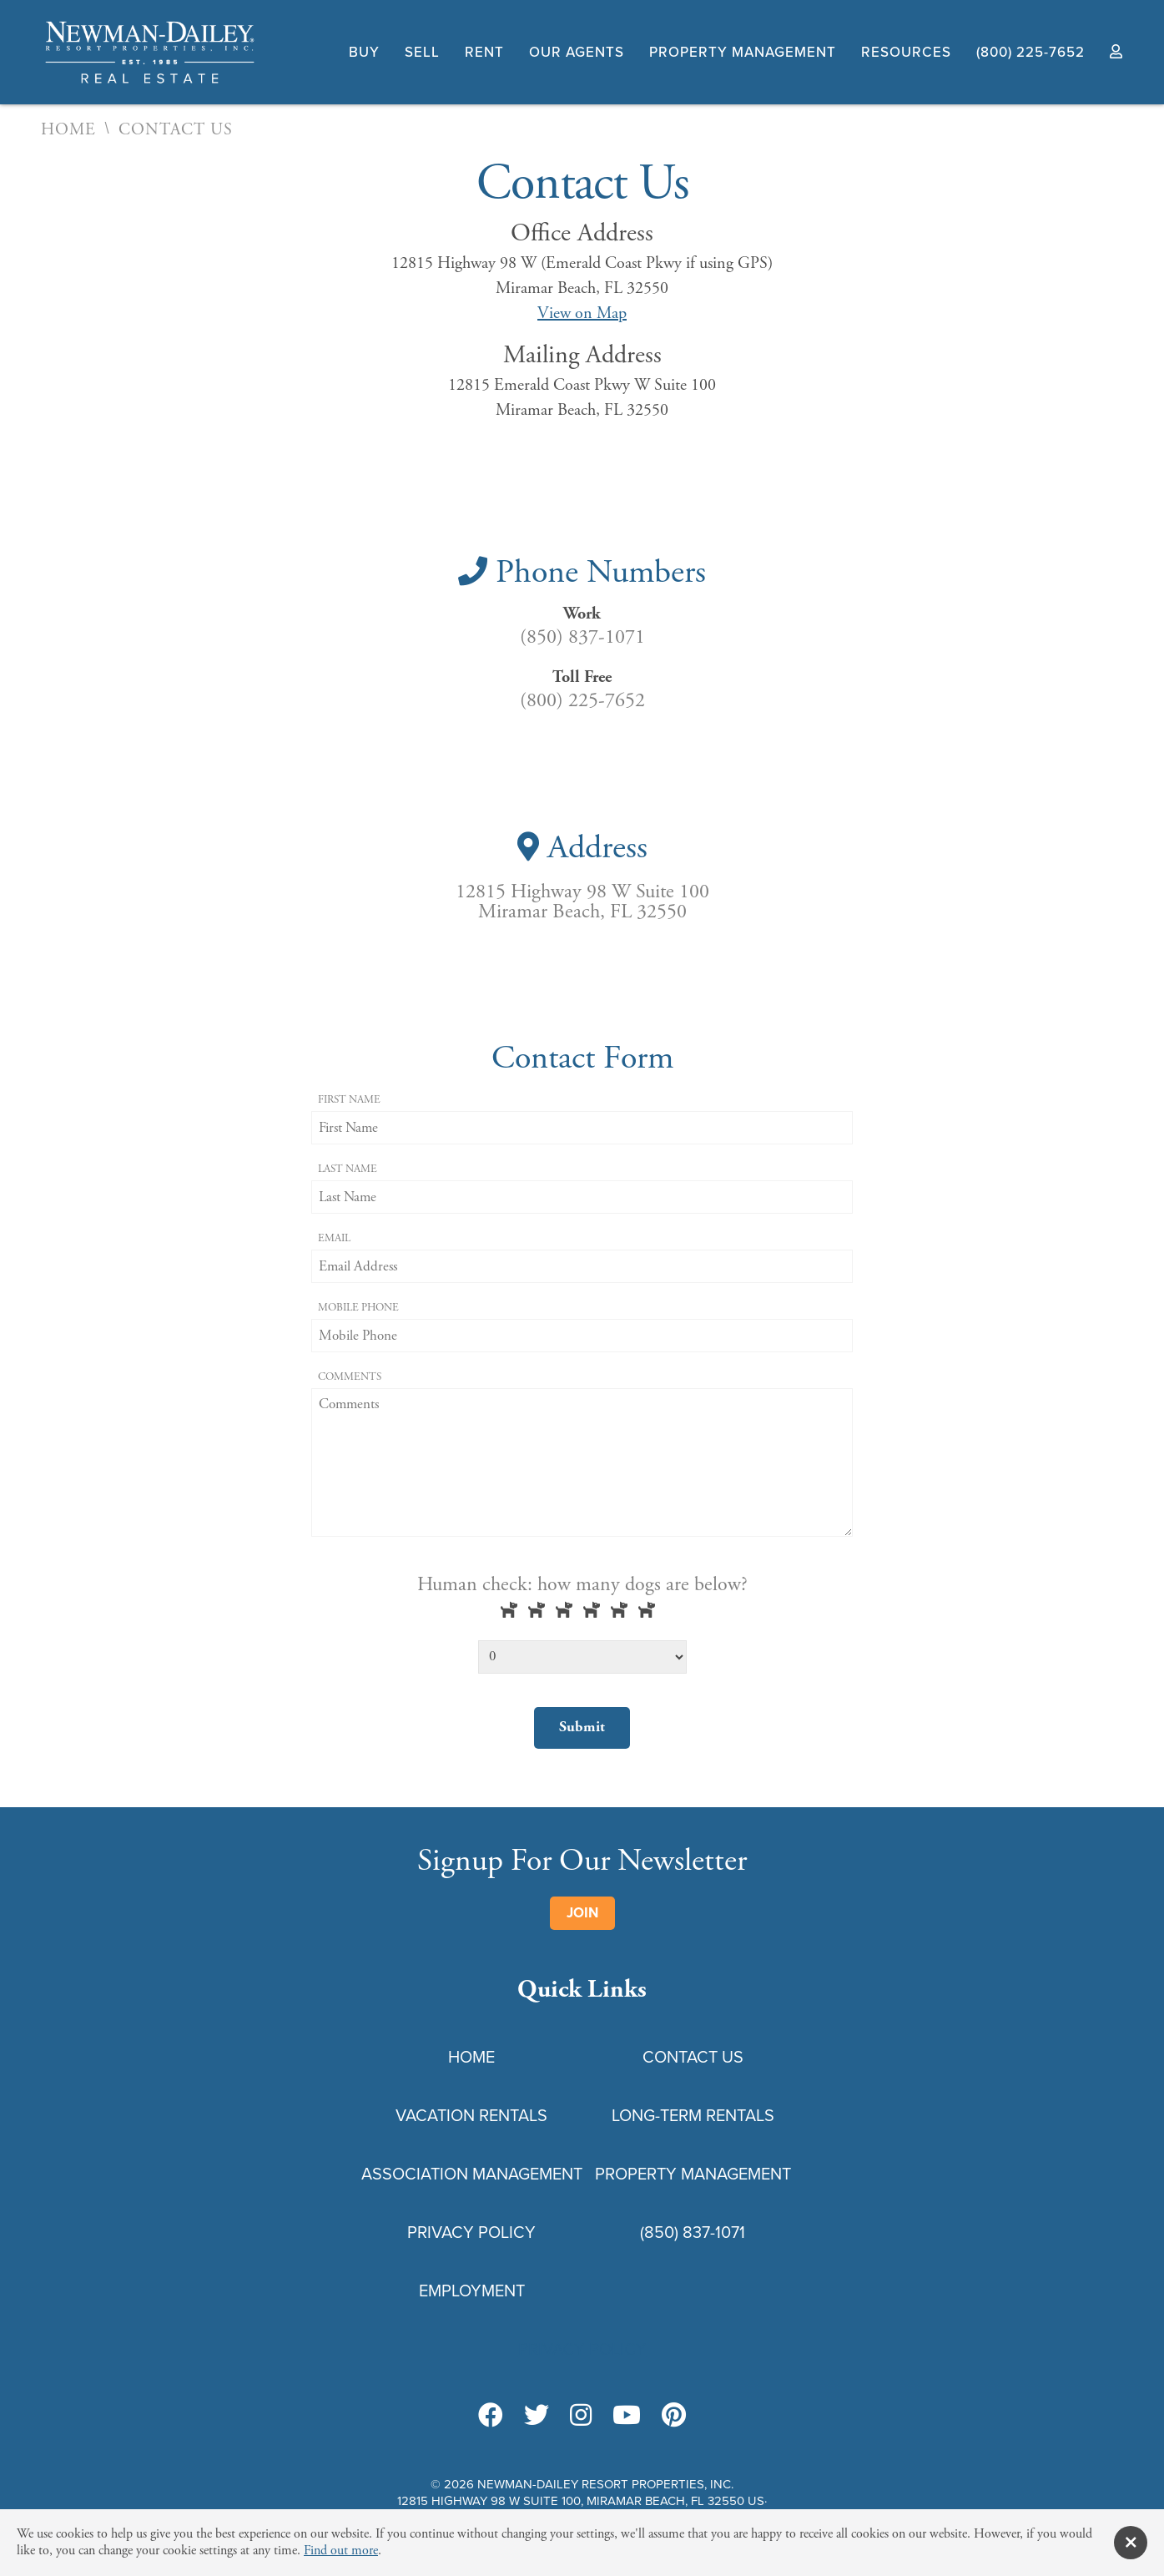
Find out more (341, 2550)
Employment (472, 2290)
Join (582, 1912)
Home (68, 130)
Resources (906, 52)
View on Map (582, 313)
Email (334, 1238)
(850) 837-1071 (692, 2232)
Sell (422, 52)
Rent (484, 52)
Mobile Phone (358, 1308)
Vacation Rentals (471, 2115)
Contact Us (692, 2056)
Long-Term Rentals (693, 2115)
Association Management (471, 2173)
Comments (349, 1377)
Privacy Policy (471, 2232)
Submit (582, 1726)
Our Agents (576, 52)
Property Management (742, 52)
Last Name (347, 1169)
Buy (364, 52)
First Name (349, 1100)
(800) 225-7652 (1030, 52)
